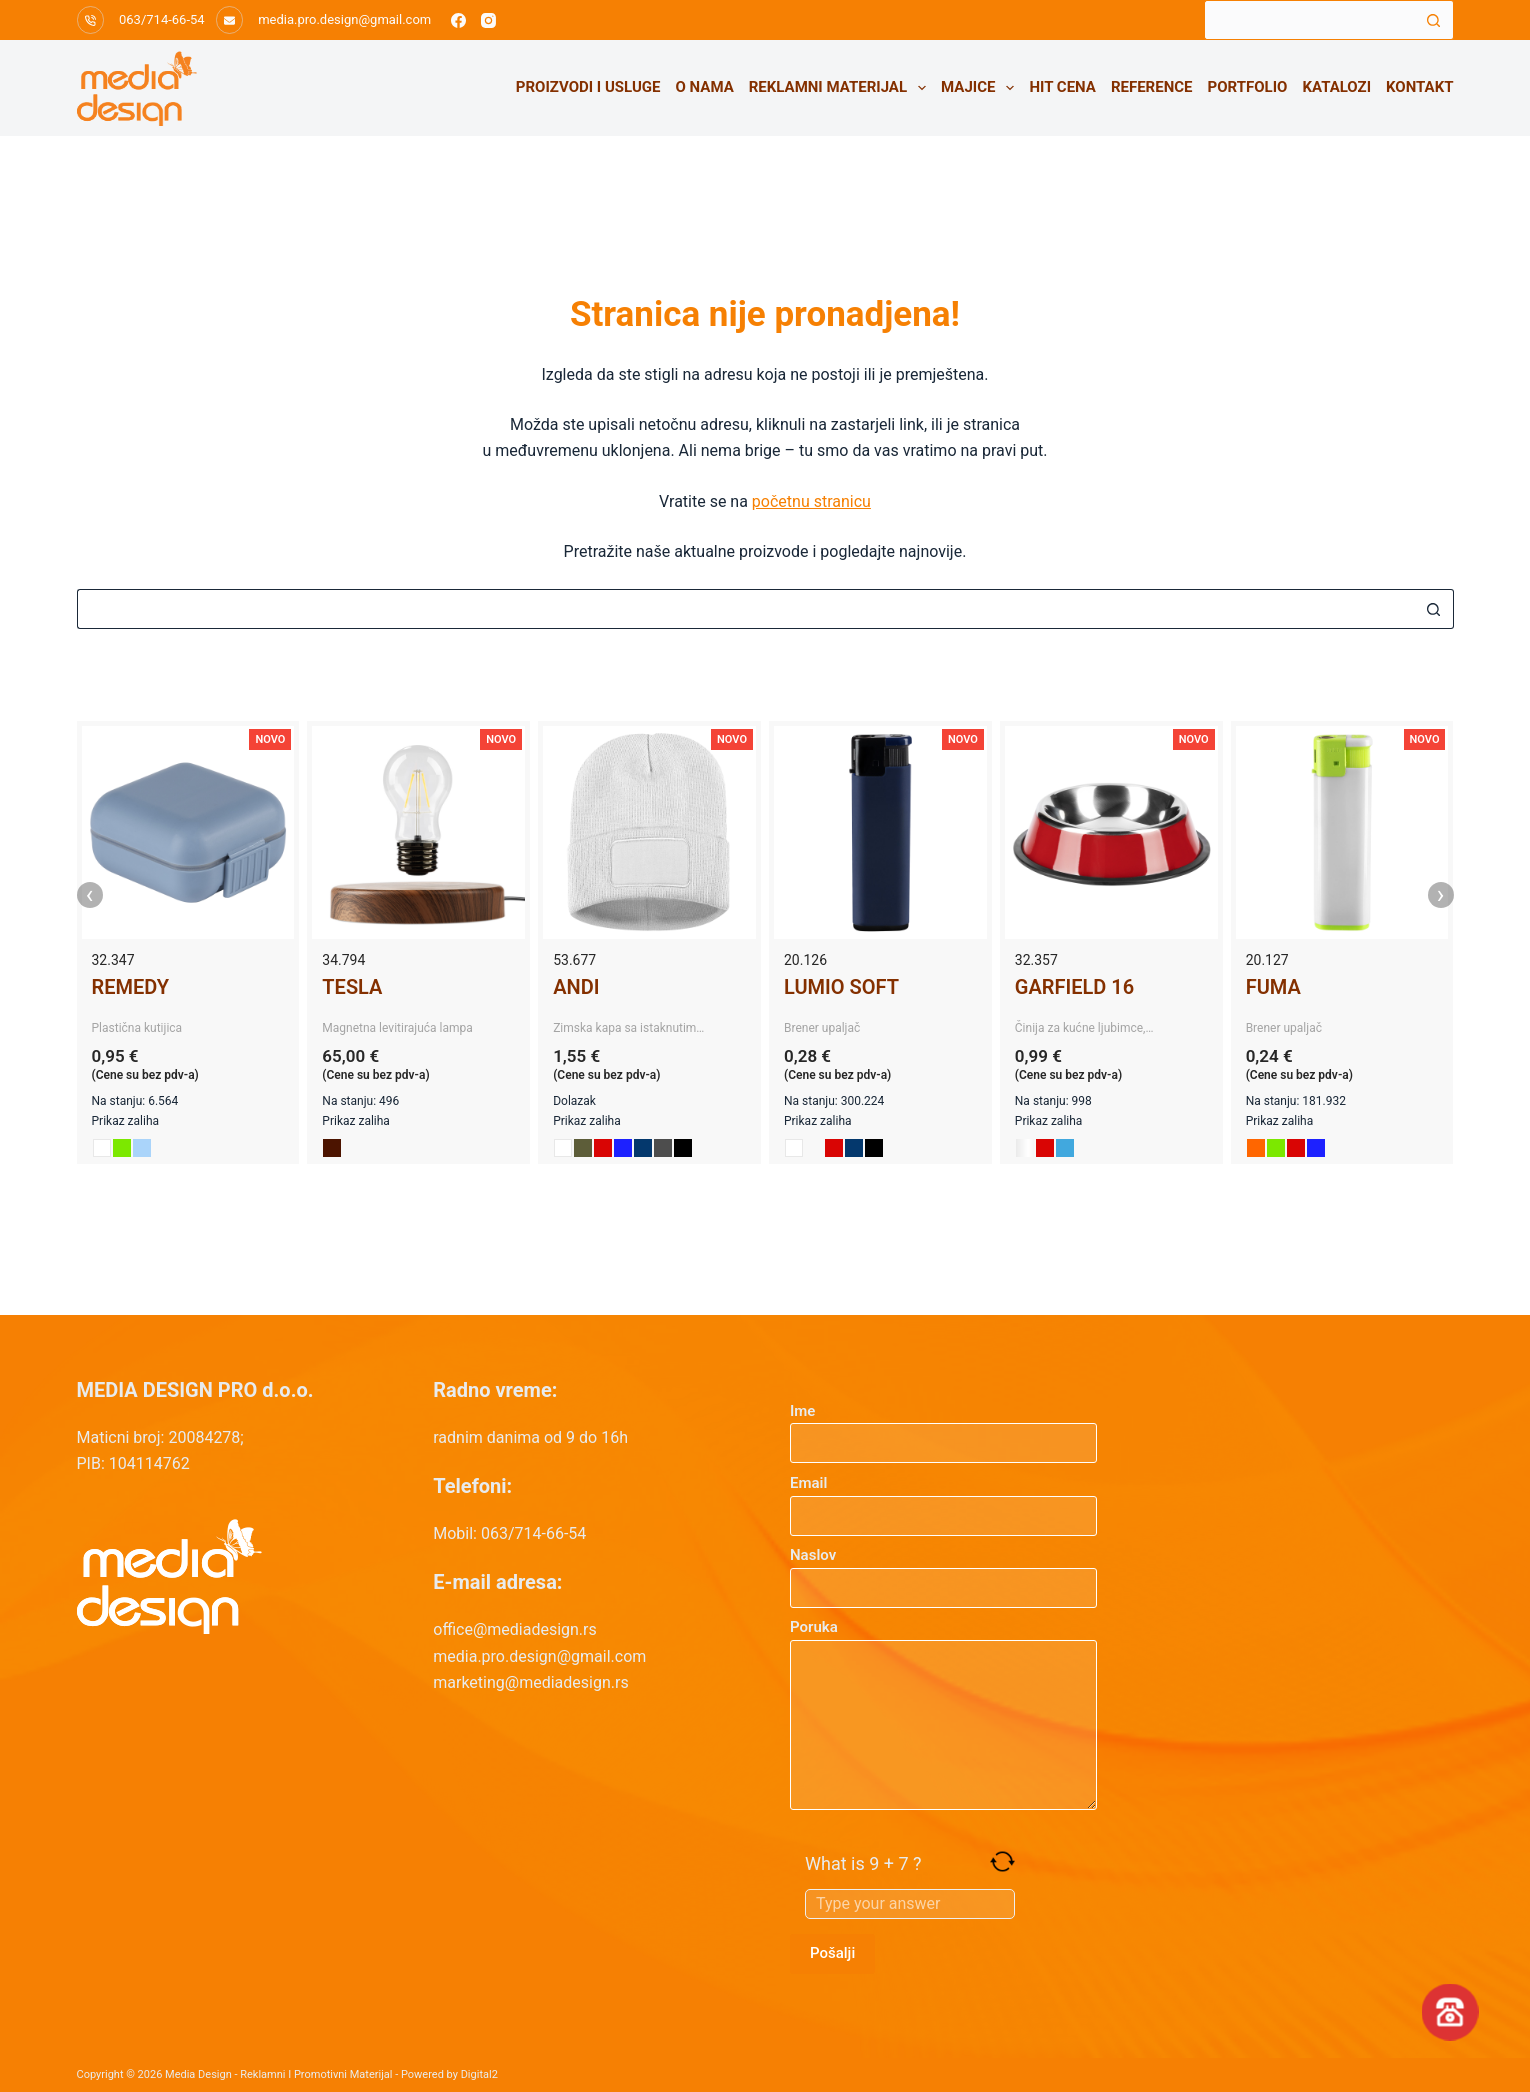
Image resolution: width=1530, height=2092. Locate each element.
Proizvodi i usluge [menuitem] (588, 87)
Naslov (943, 1571)
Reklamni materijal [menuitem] (841, 88)
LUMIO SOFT (841, 987)
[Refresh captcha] (1002, 1861)
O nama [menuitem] (705, 87)
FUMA (1273, 987)
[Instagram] (488, 20)
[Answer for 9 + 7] (910, 1904)
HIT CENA (1062, 87)
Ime (943, 1427)
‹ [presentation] (90, 895)
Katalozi (1336, 87)
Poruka (943, 1714)
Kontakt (1419, 87)
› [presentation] (1441, 895)
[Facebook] (458, 20)
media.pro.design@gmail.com (344, 19)
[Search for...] (1309, 20)
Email (943, 1499)
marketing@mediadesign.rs (530, 1682)
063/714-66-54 (162, 19)
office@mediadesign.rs (515, 1629)
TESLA (352, 987)
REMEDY (131, 987)
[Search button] (1434, 20)
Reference (1152, 87)
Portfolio (1248, 87)
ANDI (576, 987)
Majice (981, 88)
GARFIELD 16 (1074, 987)
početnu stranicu (811, 501)
